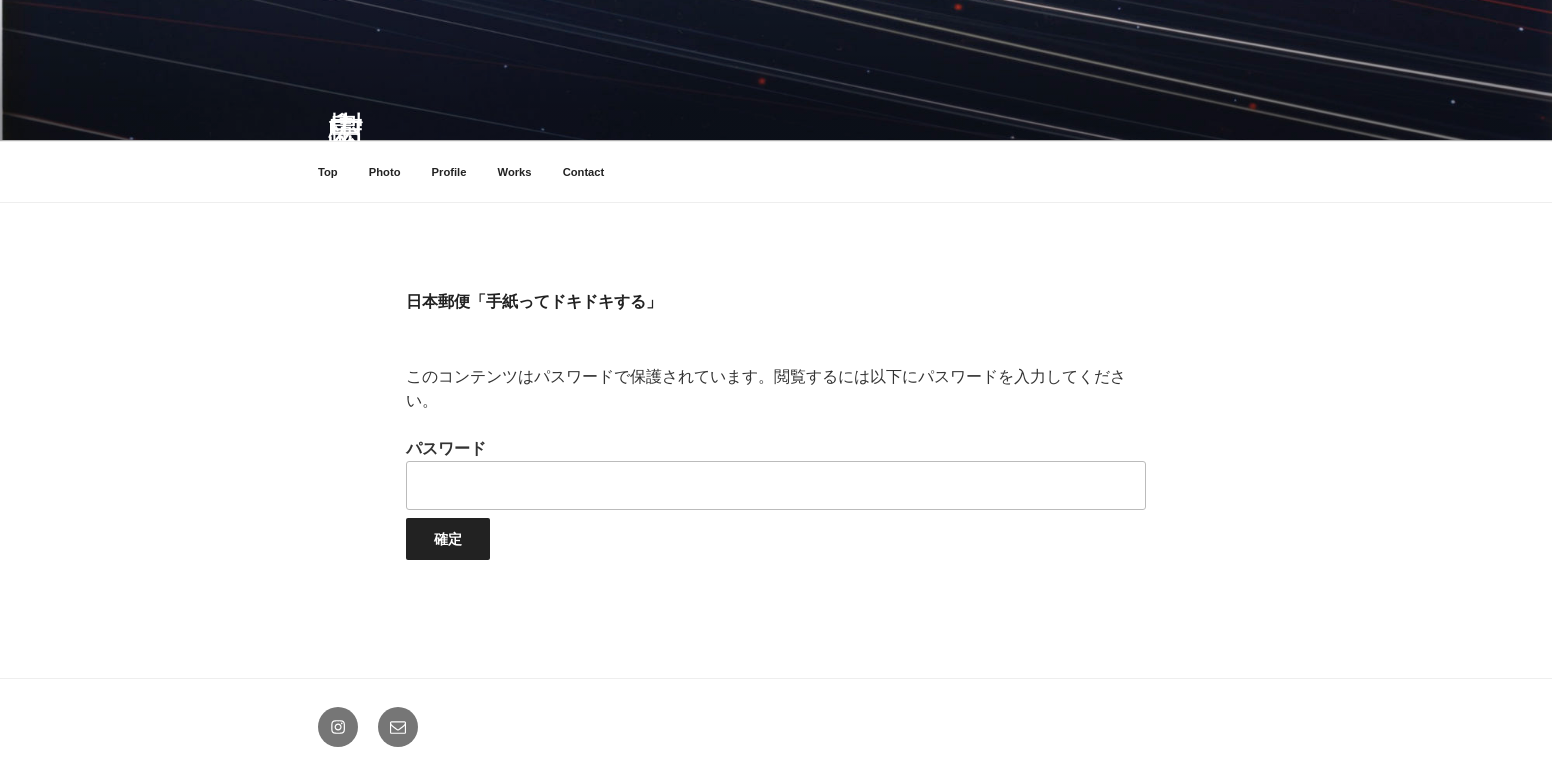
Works (515, 172)
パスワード (776, 474)
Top (328, 172)
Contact (584, 172)
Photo (385, 172)
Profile (449, 172)
